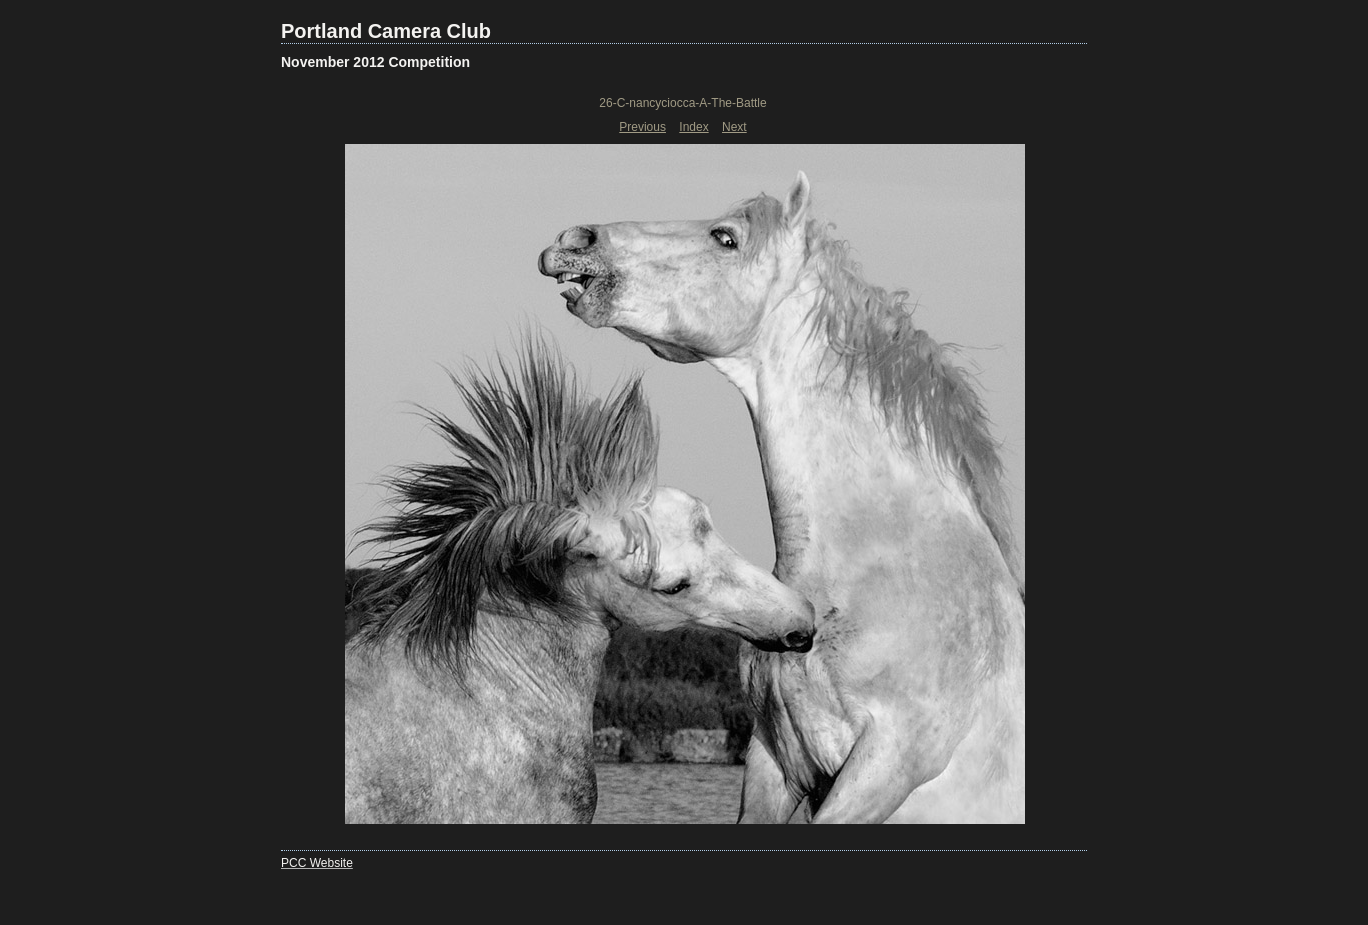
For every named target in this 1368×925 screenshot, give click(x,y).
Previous (642, 127)
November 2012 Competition (375, 62)
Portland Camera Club (386, 31)
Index (693, 127)
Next (734, 127)
